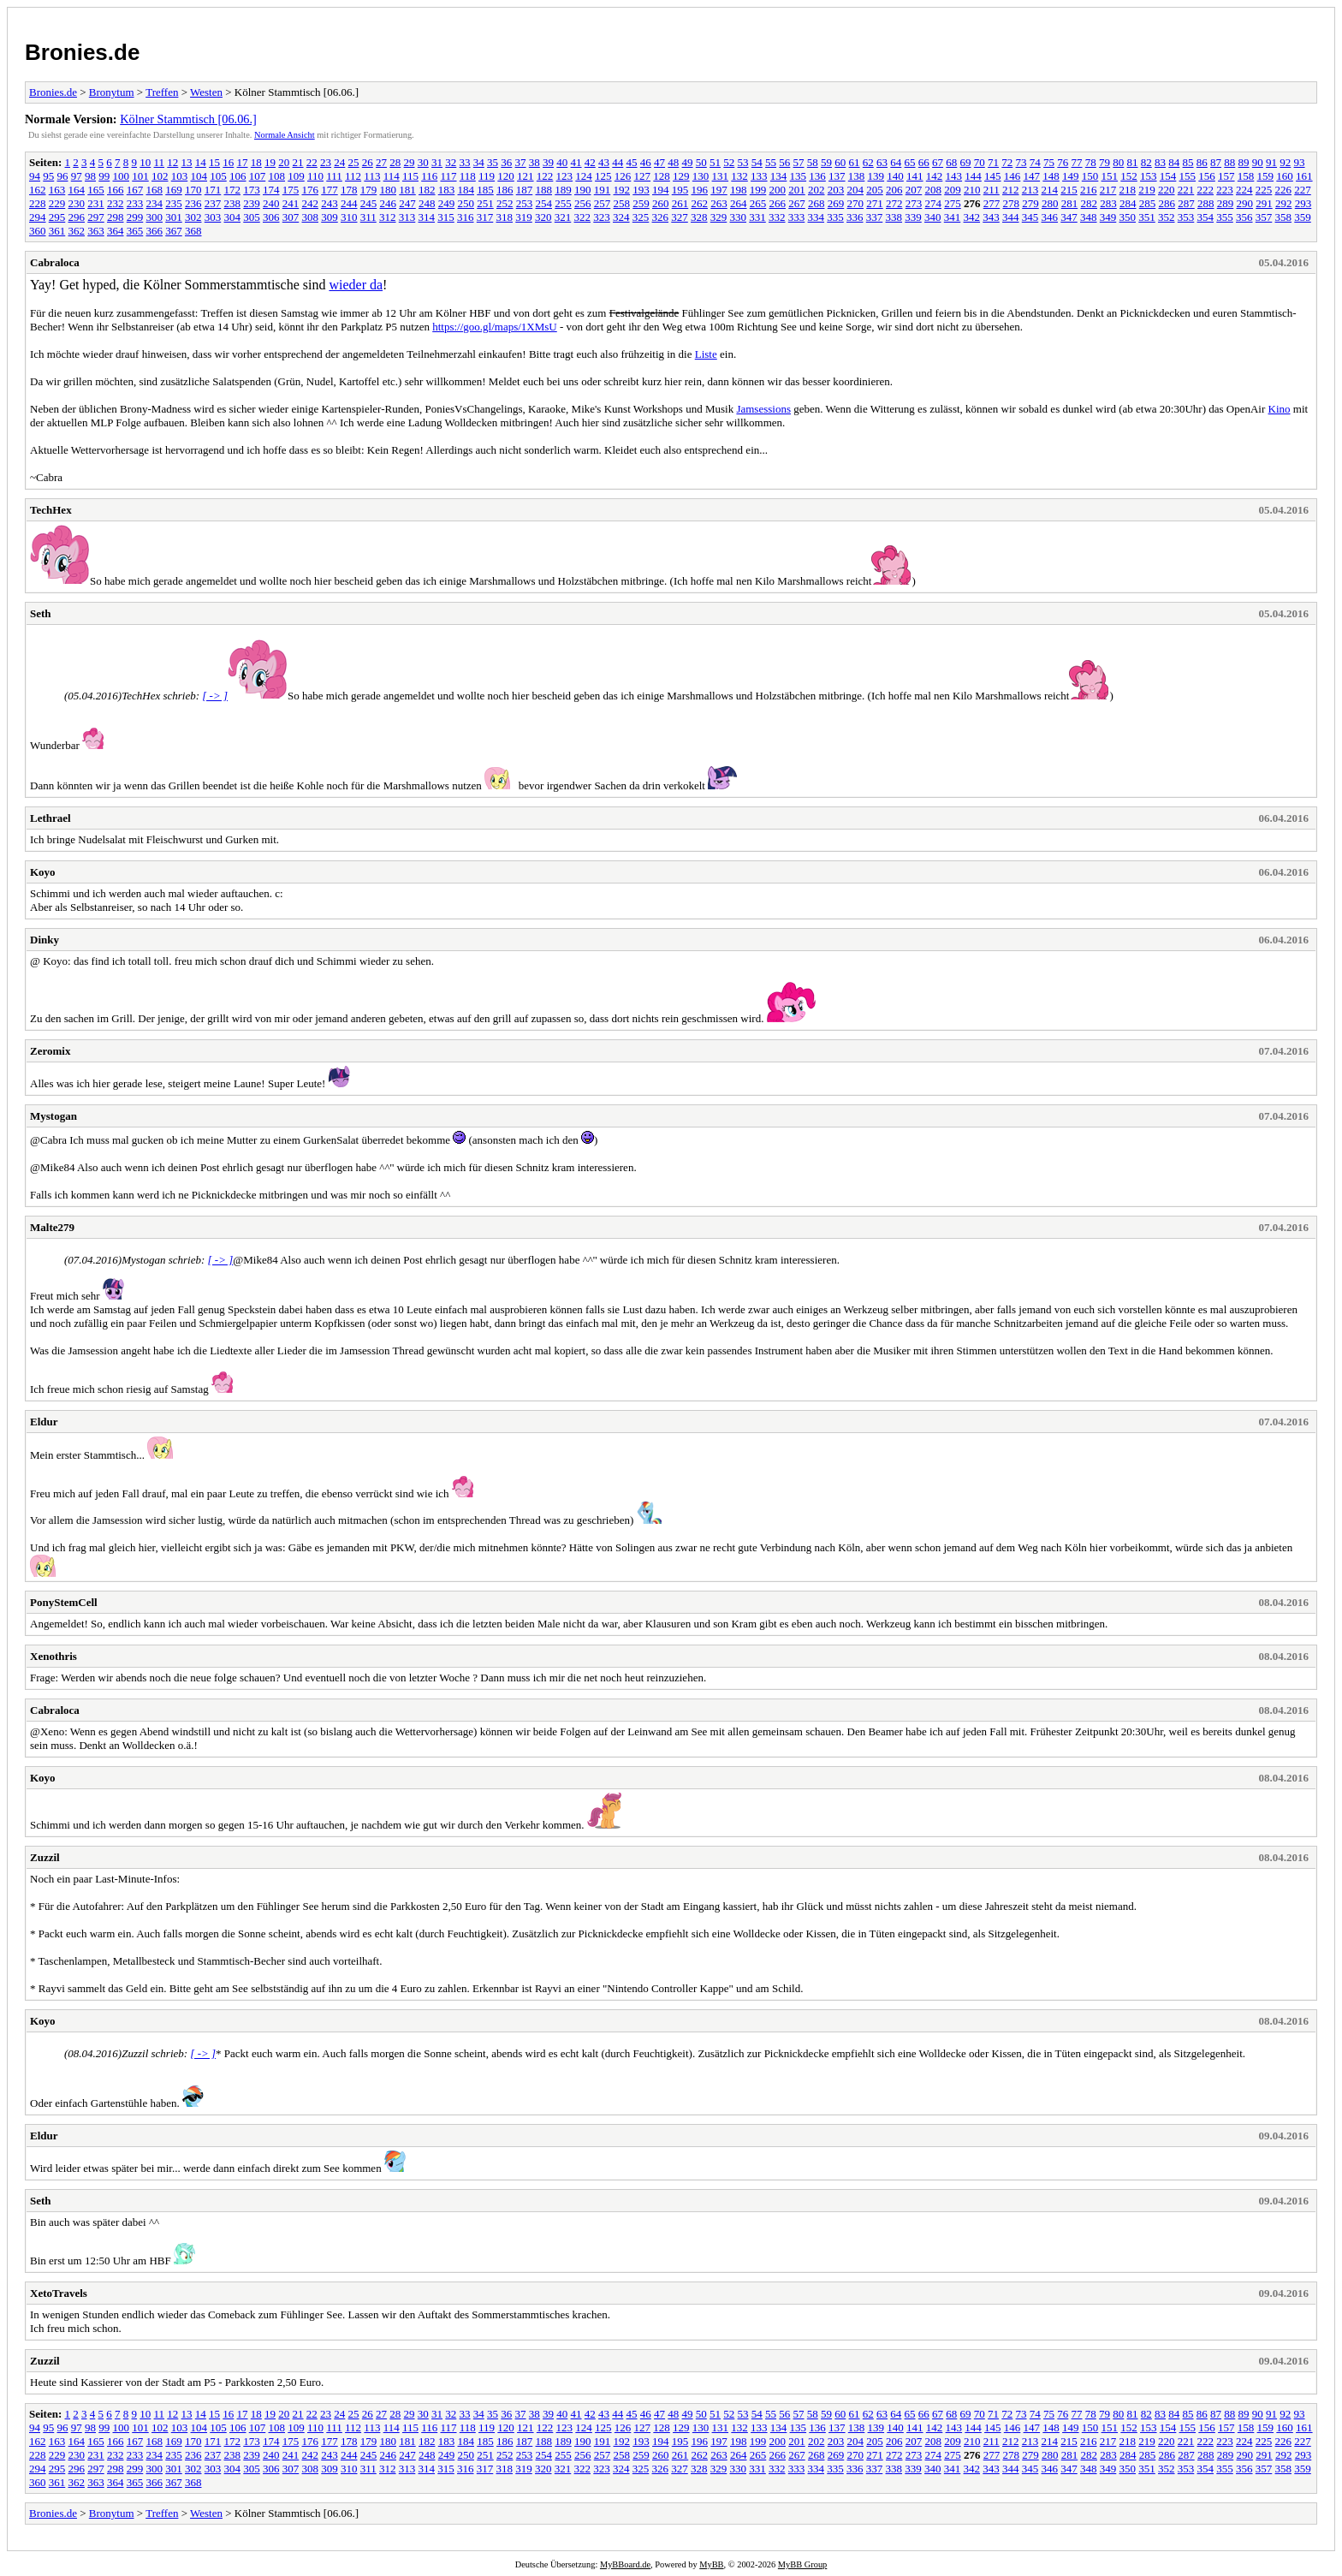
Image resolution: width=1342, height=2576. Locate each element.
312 (387, 217)
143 (954, 176)
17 (242, 162)
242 (310, 203)
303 (213, 217)
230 (77, 203)
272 (894, 203)
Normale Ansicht (284, 135)
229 (57, 203)
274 (933, 203)
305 (251, 217)
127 (642, 176)
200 (778, 189)
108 (277, 176)
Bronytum (111, 92)
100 (121, 176)
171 (213, 189)
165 (95, 189)
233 (135, 203)
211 (991, 189)
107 (257, 176)
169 (173, 189)
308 (310, 217)
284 (1128, 203)
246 (388, 203)
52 (728, 162)
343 (991, 217)
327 (679, 217)
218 (1128, 189)
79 (1104, 162)
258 (622, 203)
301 (173, 217)
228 (37, 203)
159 (1265, 176)
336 (855, 217)
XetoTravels (58, 2293)
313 (407, 217)
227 (1302, 189)
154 (1168, 176)
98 (90, 176)
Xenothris (53, 1656)
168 (154, 189)
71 (993, 162)
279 (1030, 203)
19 (270, 162)
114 (391, 176)
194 (660, 189)
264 (738, 203)
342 (972, 217)
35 (492, 162)
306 (271, 217)
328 (699, 217)
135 (798, 176)
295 (57, 217)
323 (601, 217)
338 (894, 217)
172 (232, 189)
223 (1224, 189)
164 (77, 189)
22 (312, 162)
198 (738, 189)
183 (446, 189)
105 (218, 176)
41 (576, 162)
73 (1021, 162)
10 (145, 162)
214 (1050, 189)
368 (193, 230)
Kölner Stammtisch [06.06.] (188, 119)
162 (37, 189)
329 (718, 217)
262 (700, 203)
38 (534, 162)
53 (743, 162)
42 (590, 162)
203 (836, 189)
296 (77, 217)
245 (368, 203)
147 (1032, 176)
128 (661, 176)
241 (291, 203)
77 (1077, 162)
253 (524, 203)
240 (271, 203)
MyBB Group (802, 2564)
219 (1146, 189)
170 (193, 189)
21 (298, 162)
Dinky (44, 939)
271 (874, 203)
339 (913, 217)
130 (701, 176)
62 (868, 162)
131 (720, 176)
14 (200, 162)
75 (1048, 162)
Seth (40, 613)
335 (835, 217)
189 (563, 189)
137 (837, 176)
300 (154, 217)
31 (436, 162)
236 (193, 203)
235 (173, 203)
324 (621, 217)
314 (427, 217)
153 (1148, 176)
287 (1186, 203)
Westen (206, 92)
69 (965, 162)
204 (855, 189)
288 (1205, 203)
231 (95, 203)
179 (368, 189)
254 (544, 203)
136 (817, 176)
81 (1132, 162)
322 (582, 217)
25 (353, 162)
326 (660, 217)
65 (910, 162)
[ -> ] (215, 695)
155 (1188, 176)
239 (251, 203)
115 (410, 176)
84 (1173, 162)
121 (525, 176)
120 (505, 176)
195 (680, 189)
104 (199, 176)
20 (283, 162)
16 (228, 162)
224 (1244, 189)
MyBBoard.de (625, 2564)
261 (680, 203)
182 (427, 189)
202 (816, 189)
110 (315, 176)
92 (1285, 162)
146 (1012, 176)
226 (1283, 189)
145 (992, 176)
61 (854, 162)
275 (952, 203)
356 (1244, 217)
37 (520, 162)
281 (1069, 203)
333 (796, 217)
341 (952, 217)
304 (232, 217)
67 (937, 162)
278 (1011, 203)
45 (632, 162)
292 (1283, 203)
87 (1215, 162)
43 (603, 162)
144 (973, 176)
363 (95, 230)
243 (329, 203)
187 (524, 189)
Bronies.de (82, 52)
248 (427, 203)
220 (1166, 189)
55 (770, 162)
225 (1264, 189)
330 (738, 217)
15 (214, 162)
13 (187, 162)
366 (154, 230)
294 (37, 217)
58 (812, 162)
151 (1110, 176)
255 (563, 203)
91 (1271, 162)
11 (159, 162)
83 (1160, 162)
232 (115, 203)
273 (914, 203)
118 (468, 176)
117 (448, 176)
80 (1118, 162)
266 (778, 203)
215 (1069, 189)
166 (115, 189)
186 (505, 189)
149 (1070, 176)
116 (429, 176)
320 (543, 217)
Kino (1279, 408)
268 (816, 203)
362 (77, 230)
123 (564, 176)
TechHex (51, 509)
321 (563, 217)
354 (1205, 217)
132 (739, 176)
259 (641, 203)
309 (329, 217)
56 (784, 162)
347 (1069, 217)
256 (582, 203)
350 (1128, 217)
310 (349, 217)
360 (37, 230)
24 (339, 162)
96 (62, 176)
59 (826, 162)
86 (1202, 162)
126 (623, 176)
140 (895, 176)
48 (673, 162)
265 (758, 203)
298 (115, 217)
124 (583, 176)
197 (718, 189)
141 (914, 176)
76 (1062, 162)
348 (1088, 217)
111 (334, 176)
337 (874, 217)
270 (855, 203)
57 (799, 162)
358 (1283, 217)
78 (1090, 162)
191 (602, 189)
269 (836, 203)
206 (894, 189)
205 (874, 189)
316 (465, 217)
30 (423, 162)
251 (485, 203)
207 (914, 189)
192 (622, 189)
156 (1206, 176)
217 (1108, 189)
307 (291, 217)
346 (1050, 217)
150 (1090, 176)
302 (193, 217)
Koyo (43, 872)
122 (545, 176)
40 (561, 162)
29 (409, 162)
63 (882, 162)
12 (172, 162)
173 (251, 189)
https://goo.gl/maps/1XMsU (494, 326)
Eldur (44, 1421)
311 (368, 217)
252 (505, 203)
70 (979, 162)
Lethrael (50, 818)
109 (296, 176)
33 (465, 162)
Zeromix (50, 1050)
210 (972, 189)
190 (582, 189)
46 (645, 162)
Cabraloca (55, 262)
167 (135, 189)
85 (1188, 162)
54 (757, 162)
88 (1229, 162)
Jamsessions (763, 408)
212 (1010, 189)
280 (1050, 203)
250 (466, 203)
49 (687, 162)
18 (256, 162)
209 (952, 189)
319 (523, 217)
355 (1224, 217)
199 (758, 189)
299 (135, 217)
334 (816, 217)
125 (603, 176)
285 (1147, 203)
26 (367, 162)
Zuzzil (45, 1857)
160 (1284, 176)
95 (48, 176)
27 (381, 162)
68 (951, 162)
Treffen (161, 92)
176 (310, 189)
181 (407, 189)
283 (1108, 203)
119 (486, 176)
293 (1303, 203)
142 (934, 176)
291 (1264, 203)
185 (485, 189)
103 (179, 176)
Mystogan (53, 1116)
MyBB (711, 2564)
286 (1167, 203)
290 (1245, 203)
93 (1299, 162)
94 (34, 176)
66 (923, 162)
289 (1225, 203)
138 (856, 176)
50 (701, 162)
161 (1304, 176)
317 (485, 217)
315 (445, 217)
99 (104, 176)
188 (544, 189)
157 (1226, 176)
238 (232, 203)
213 (1030, 189)
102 (160, 176)
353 (1186, 217)
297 (95, 217)
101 (140, 176)
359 (1302, 217)
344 (1010, 217)
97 (76, 176)
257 (602, 203)
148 (1051, 176)
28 (395, 162)
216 (1088, 189)
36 (506, 162)
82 (1146, 162)
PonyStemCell (64, 1602)
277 (992, 203)
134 (778, 176)
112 (353, 176)
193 (641, 189)
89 (1244, 162)
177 (329, 189)
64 (895, 162)
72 (1006, 162)
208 (933, 189)
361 (57, 230)
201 (796, 189)
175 (291, 189)
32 (450, 162)
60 (840, 162)
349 (1108, 217)
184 (466, 189)
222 (1205, 189)
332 (777, 217)
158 (1246, 176)
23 (325, 162)
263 (718, 203)
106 (237, 176)
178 (349, 189)
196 (700, 189)
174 (271, 189)
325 (641, 217)
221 (1186, 189)
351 (1146, 217)
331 (757, 217)
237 (213, 203)
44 (617, 162)
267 (796, 203)
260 (660, 203)
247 (407, 203)
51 (715, 162)
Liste (706, 354)
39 (548, 162)
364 (115, 230)
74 (1035, 162)
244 (349, 203)
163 (57, 189)
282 (1089, 203)
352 (1166, 217)
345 (1030, 217)
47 (659, 162)
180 (388, 189)
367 (173, 230)
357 (1264, 217)
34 (478, 162)
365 (135, 230)
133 (759, 176)
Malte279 (52, 1227)
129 (681, 176)
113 (372, 176)
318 (505, 217)
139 (876, 176)
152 (1128, 176)
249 (446, 203)
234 (154, 203)
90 (1257, 162)
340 (932, 217)
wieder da (356, 284)
